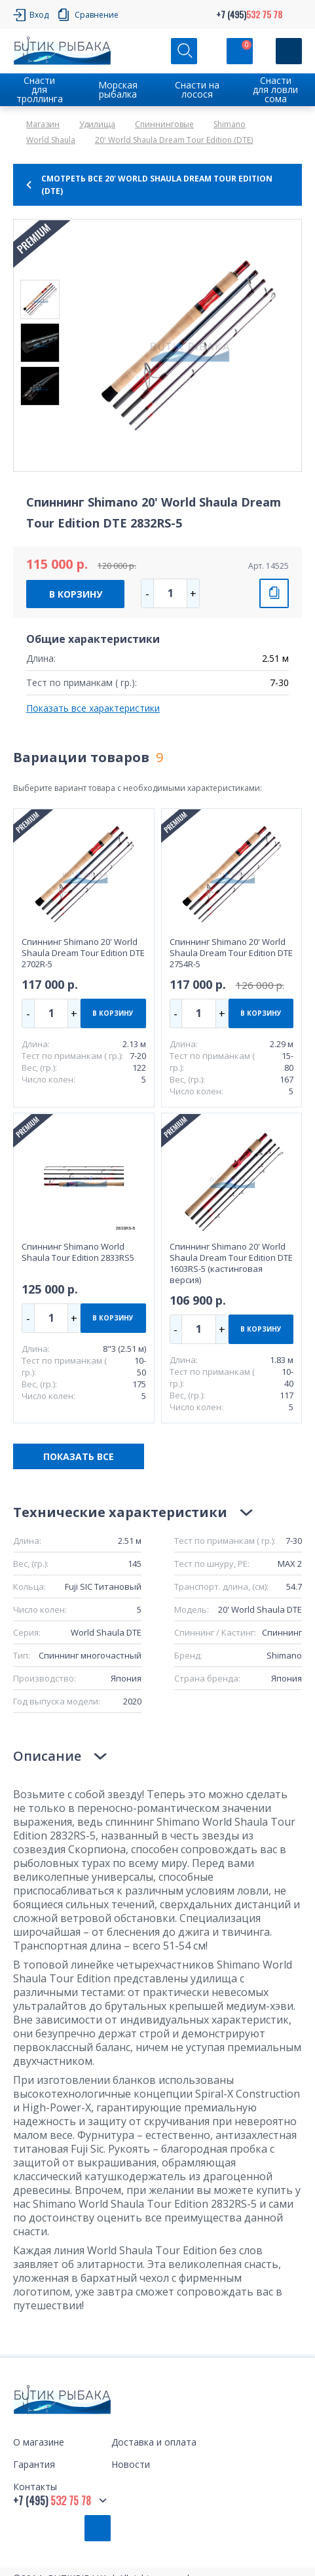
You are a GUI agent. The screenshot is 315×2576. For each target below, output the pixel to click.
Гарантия (34, 2464)
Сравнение (97, 14)
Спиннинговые (164, 124)
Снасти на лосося (197, 89)
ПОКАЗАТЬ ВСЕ (78, 1456)
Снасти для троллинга (39, 89)
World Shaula (50, 139)
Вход (38, 14)
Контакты (35, 2486)
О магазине (38, 2442)
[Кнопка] (289, 51)
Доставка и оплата (153, 2442)
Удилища (97, 124)
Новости (130, 2464)
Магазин (43, 124)
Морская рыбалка (118, 89)
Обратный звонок (97, 2528)
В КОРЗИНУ (75, 594)
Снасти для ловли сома (275, 89)
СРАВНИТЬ (274, 593)
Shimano (229, 124)
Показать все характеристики (93, 708)
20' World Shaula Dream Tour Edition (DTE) (174, 139)
